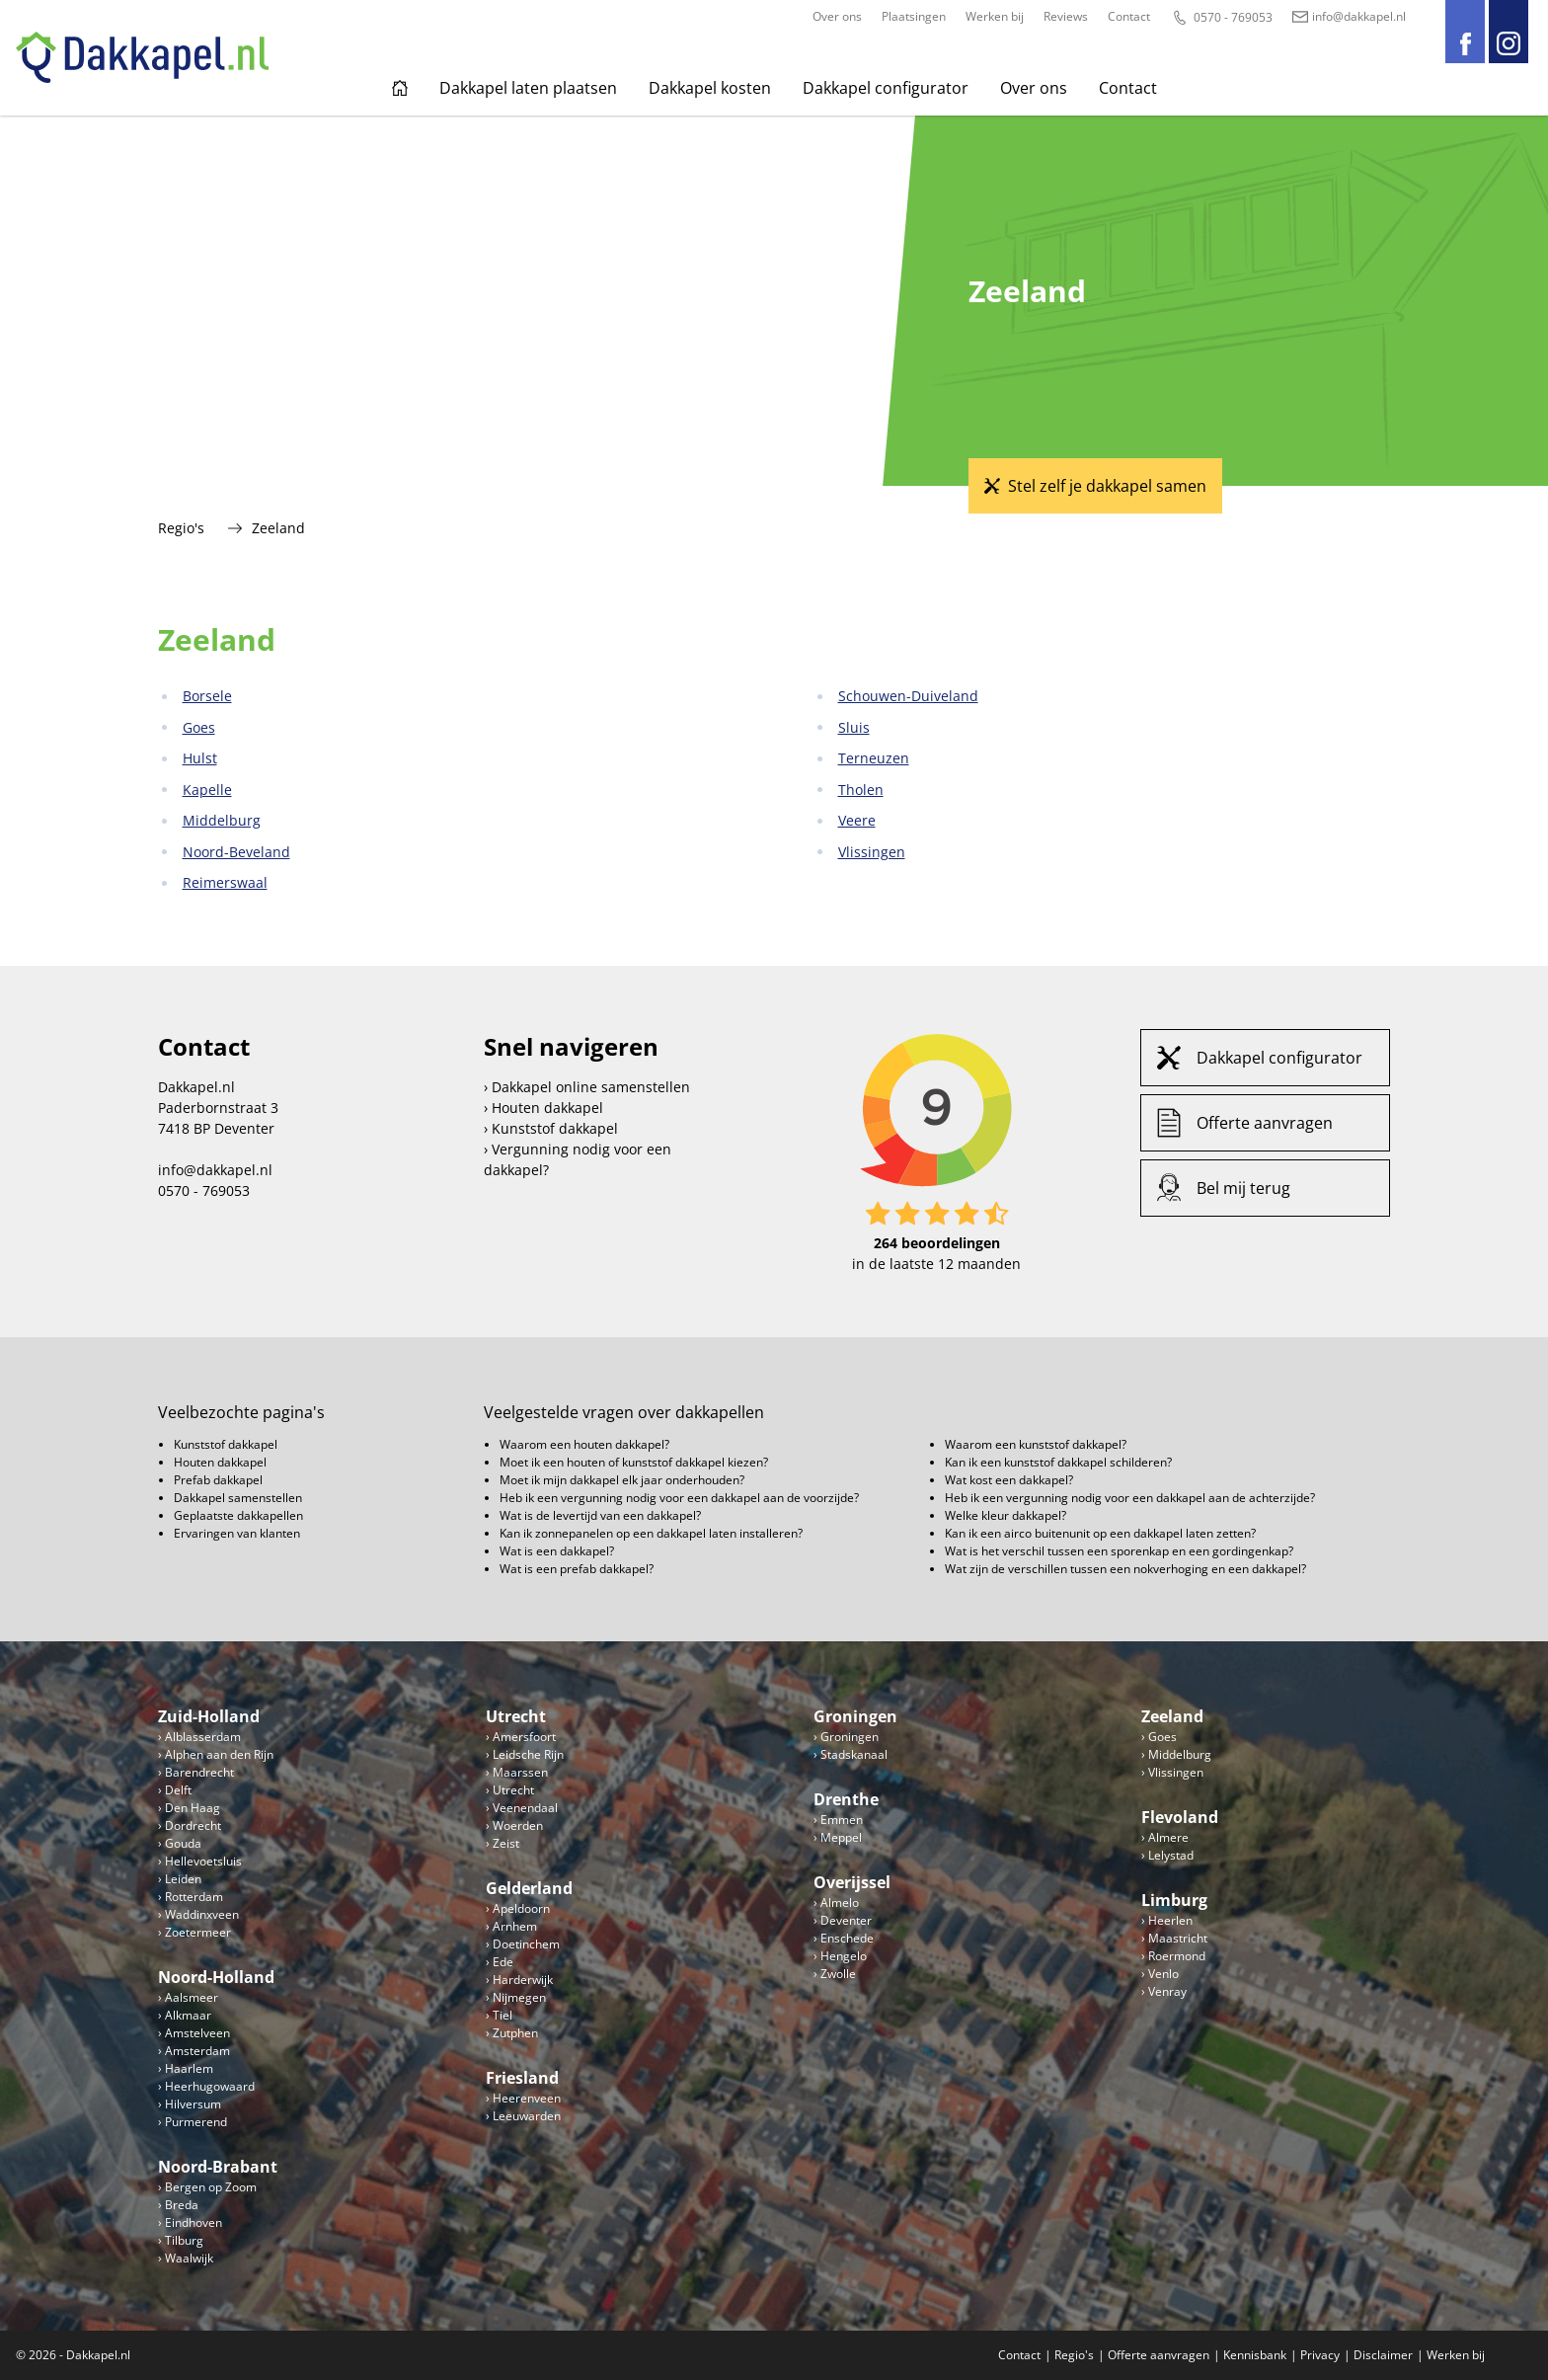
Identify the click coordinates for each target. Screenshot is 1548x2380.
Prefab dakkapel (218, 1479)
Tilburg (184, 2240)
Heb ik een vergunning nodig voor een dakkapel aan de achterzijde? (1130, 1497)
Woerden (518, 1825)
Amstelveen (197, 2032)
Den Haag (192, 1807)
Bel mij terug (1243, 1188)
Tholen (861, 789)
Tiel (502, 2015)
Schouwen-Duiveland (908, 695)
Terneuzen (873, 758)
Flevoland (1179, 1817)
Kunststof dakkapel (555, 1128)
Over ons (837, 16)
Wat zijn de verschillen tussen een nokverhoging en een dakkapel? (1125, 1568)
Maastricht (1177, 1938)
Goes (199, 727)
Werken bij (995, 16)
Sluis (854, 727)
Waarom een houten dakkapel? (584, 1444)
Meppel (841, 1837)
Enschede (847, 1938)
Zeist (506, 1843)
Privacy (1320, 2354)
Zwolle (838, 1973)
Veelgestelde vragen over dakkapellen (624, 1412)
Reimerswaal (225, 882)
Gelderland (529, 1888)
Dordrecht (193, 1825)
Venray (1167, 1991)
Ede (503, 1961)
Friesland (522, 2078)
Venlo (1163, 1973)
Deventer (846, 1920)
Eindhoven (193, 2222)
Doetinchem (526, 1944)
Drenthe (846, 1799)
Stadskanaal (854, 1754)
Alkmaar (188, 2015)
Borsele (207, 695)
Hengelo (843, 1955)
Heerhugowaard (210, 2086)
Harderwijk (523, 1979)
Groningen (855, 1716)
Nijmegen (519, 1997)
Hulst (200, 758)
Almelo (839, 1902)
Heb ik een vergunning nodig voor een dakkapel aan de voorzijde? (679, 1497)
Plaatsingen (914, 16)
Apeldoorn (521, 1908)
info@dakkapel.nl (1349, 16)
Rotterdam (194, 1896)
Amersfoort (524, 1736)
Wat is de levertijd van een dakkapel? (600, 1515)
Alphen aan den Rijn (219, 1754)
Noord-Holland (216, 1977)
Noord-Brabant (217, 2167)
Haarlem (189, 2068)
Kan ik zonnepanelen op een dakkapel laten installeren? (651, 1533)
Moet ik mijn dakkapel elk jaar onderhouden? (622, 1479)
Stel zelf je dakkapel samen (1107, 486)
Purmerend (196, 2121)
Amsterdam (197, 2050)
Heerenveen (527, 2098)
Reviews (1066, 16)
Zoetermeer (198, 1932)
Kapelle (207, 789)
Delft (178, 1790)
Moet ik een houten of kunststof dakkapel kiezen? (634, 1462)
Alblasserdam (203, 1736)
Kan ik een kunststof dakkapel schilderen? (1058, 1462)
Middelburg (222, 820)
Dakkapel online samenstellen (591, 1086)
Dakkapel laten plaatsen (528, 88)
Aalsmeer (191, 1997)
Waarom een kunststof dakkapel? (1035, 1444)
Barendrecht (199, 1772)
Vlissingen (871, 851)
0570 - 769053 (1221, 18)
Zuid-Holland (209, 1716)
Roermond (1176, 1955)
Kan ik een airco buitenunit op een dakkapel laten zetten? (1100, 1533)
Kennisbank (1254, 2354)
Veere (857, 820)
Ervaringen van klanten (237, 1533)
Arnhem (515, 1926)
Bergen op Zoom (211, 2187)
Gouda (183, 1843)
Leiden (183, 1878)
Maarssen (520, 1772)
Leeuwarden (527, 2115)
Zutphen (515, 2032)
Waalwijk (189, 2258)
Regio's (181, 527)
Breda (181, 2204)
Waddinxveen (202, 1914)
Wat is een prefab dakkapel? (577, 1568)
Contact (1129, 16)
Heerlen (1170, 1920)
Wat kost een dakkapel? (1009, 1479)
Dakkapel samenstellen (238, 1497)
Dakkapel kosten (710, 88)
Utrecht (516, 1716)
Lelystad (1171, 1855)
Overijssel (851, 1882)
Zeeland (1172, 1716)
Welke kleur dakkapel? (1005, 1515)
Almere (1168, 1837)
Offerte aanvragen (1265, 1123)
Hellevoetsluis (203, 1861)
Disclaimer (1383, 2354)
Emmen (841, 1819)
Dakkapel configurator (885, 88)
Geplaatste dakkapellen (238, 1515)
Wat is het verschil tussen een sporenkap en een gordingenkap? (1119, 1551)
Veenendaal (525, 1807)
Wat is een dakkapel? (557, 1551)
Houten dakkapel (547, 1107)
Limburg (1174, 1900)
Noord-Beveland (236, 851)
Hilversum (193, 2104)
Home (400, 88)
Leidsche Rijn (528, 1754)
